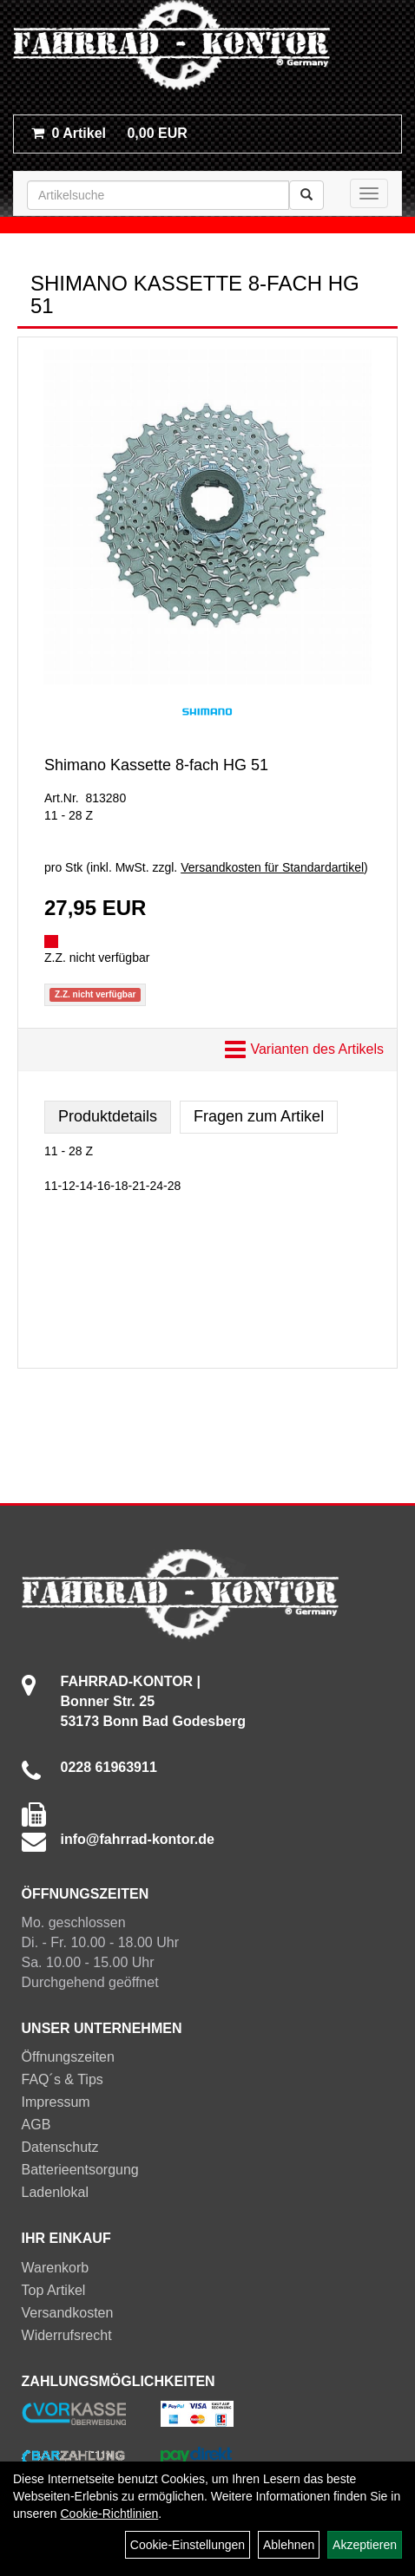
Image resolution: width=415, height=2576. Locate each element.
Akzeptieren (365, 2545)
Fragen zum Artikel (259, 1116)
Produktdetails (107, 1116)
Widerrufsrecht (67, 2335)
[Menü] (369, 193)
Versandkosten (68, 2312)
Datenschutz (60, 2147)
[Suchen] (306, 195)
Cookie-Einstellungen (187, 2545)
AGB (36, 2124)
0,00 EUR (109, 133)
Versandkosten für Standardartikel (272, 867)
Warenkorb (55, 2267)
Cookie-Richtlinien (109, 2513)
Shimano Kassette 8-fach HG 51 (156, 765)
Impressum (56, 2102)
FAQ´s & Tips (62, 2079)
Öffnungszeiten (68, 2057)
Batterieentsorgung (80, 2169)
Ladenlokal (55, 2192)
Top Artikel (54, 2290)
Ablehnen (288, 2545)
